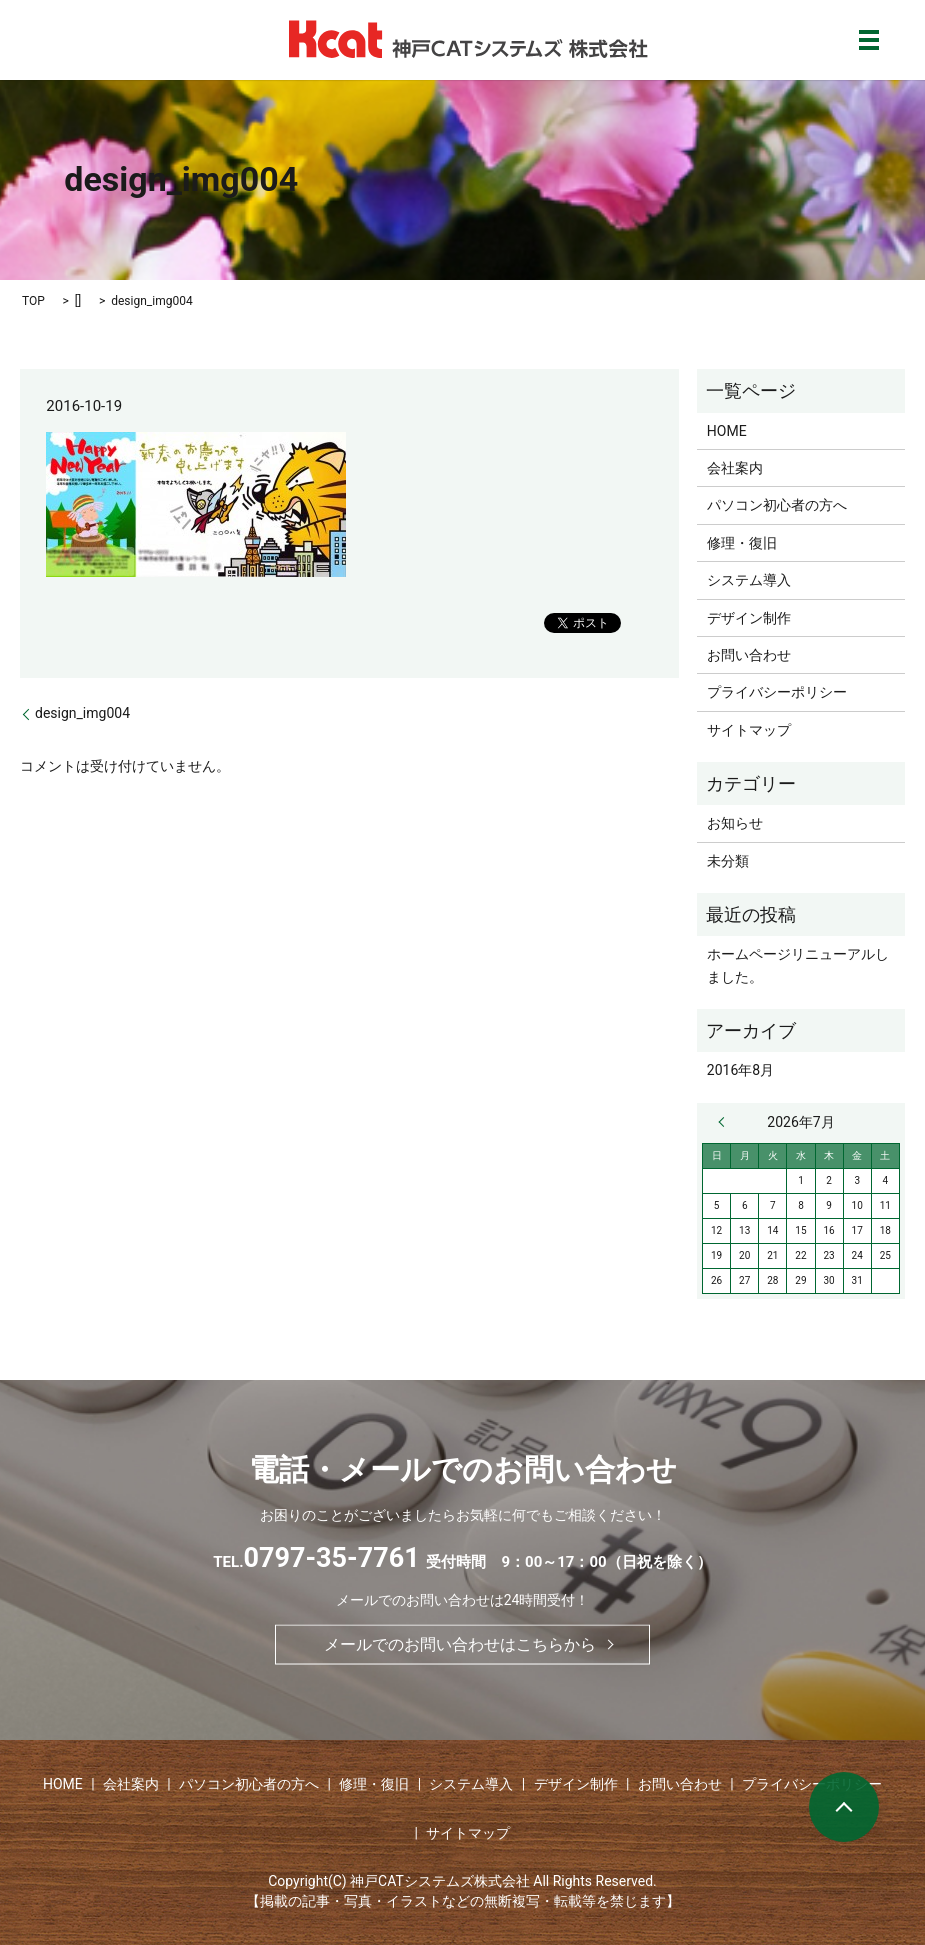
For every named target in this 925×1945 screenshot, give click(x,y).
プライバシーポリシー (777, 692)
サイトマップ (749, 730)
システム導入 (749, 580)
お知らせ (735, 823)
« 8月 (726, 1122)
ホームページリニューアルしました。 (798, 965)
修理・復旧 (742, 543)
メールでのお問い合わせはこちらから (460, 1644)
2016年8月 (740, 1070)
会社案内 (735, 468)
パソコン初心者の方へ (777, 505)
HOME (727, 431)
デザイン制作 (749, 618)
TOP (33, 301)
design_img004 (82, 713)
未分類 (728, 861)
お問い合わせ (749, 655)
